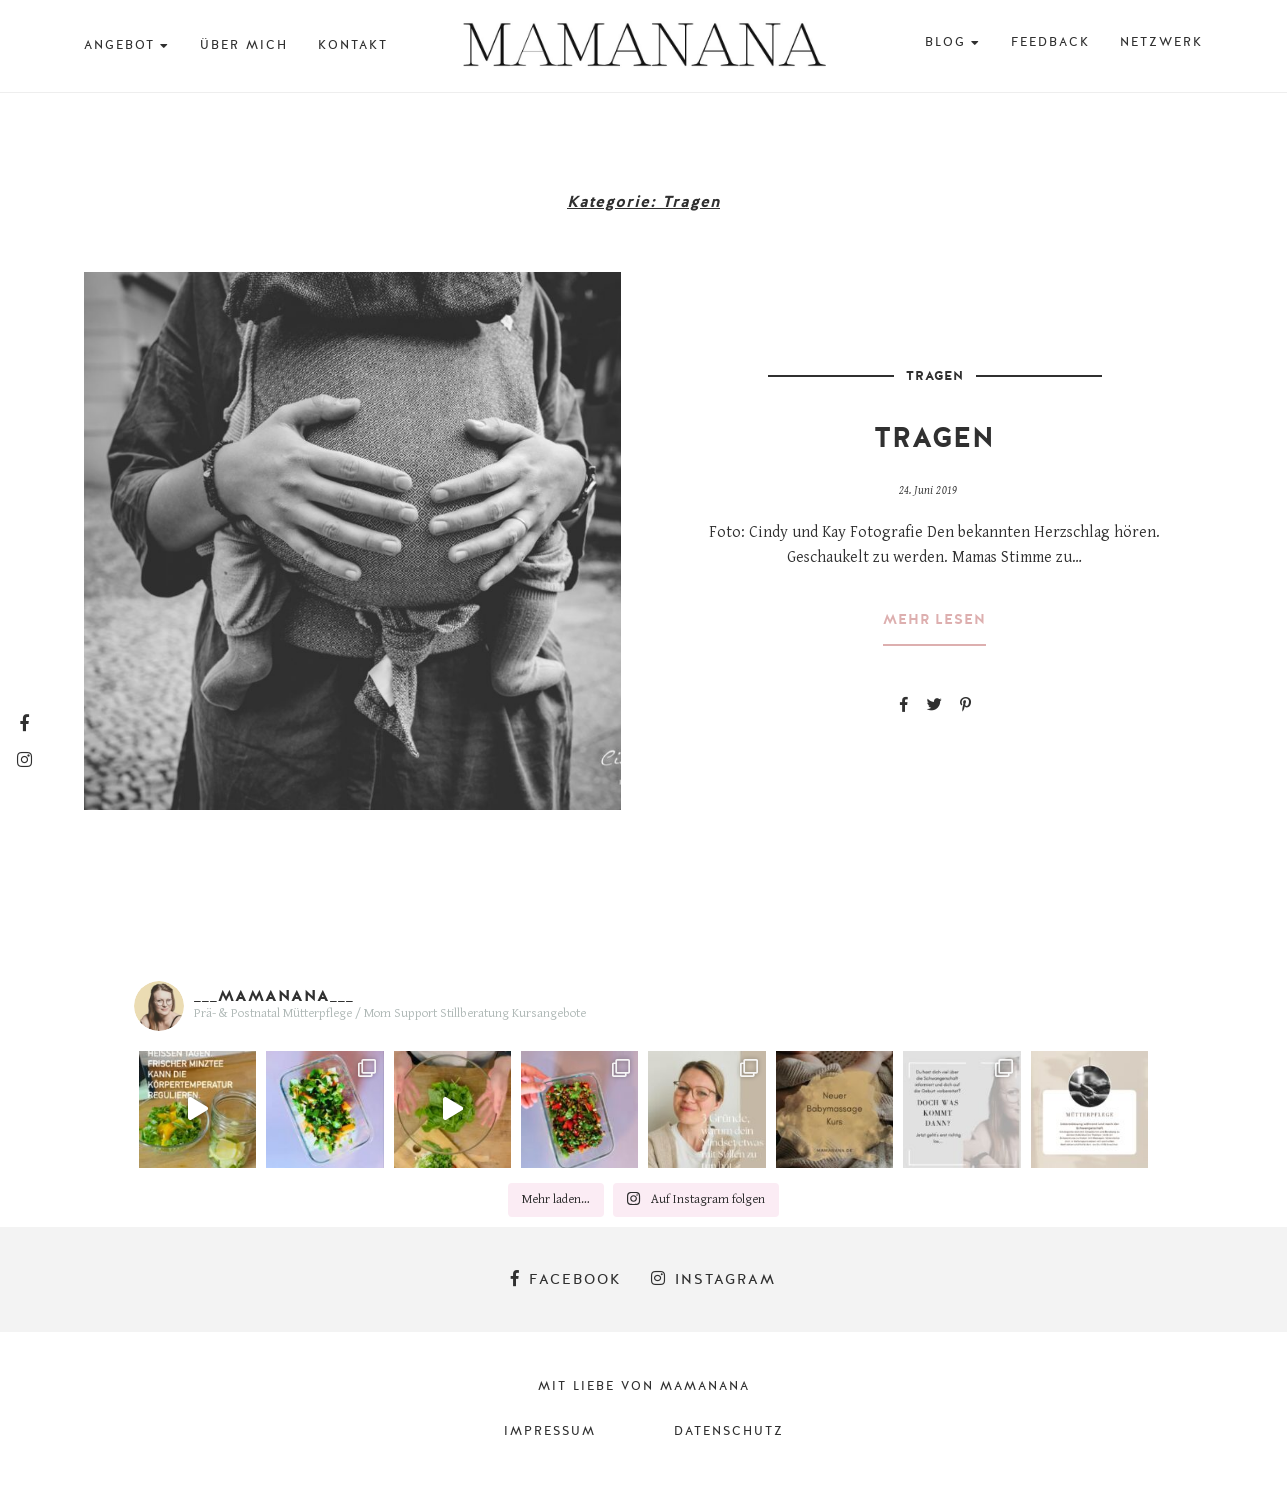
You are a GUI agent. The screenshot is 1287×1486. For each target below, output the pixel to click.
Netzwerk (1161, 42)
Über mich (244, 45)
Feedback (1050, 42)
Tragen (935, 376)
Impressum (550, 1431)
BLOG (945, 42)
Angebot (119, 45)
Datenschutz (729, 1431)
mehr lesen (934, 620)
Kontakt (353, 45)
